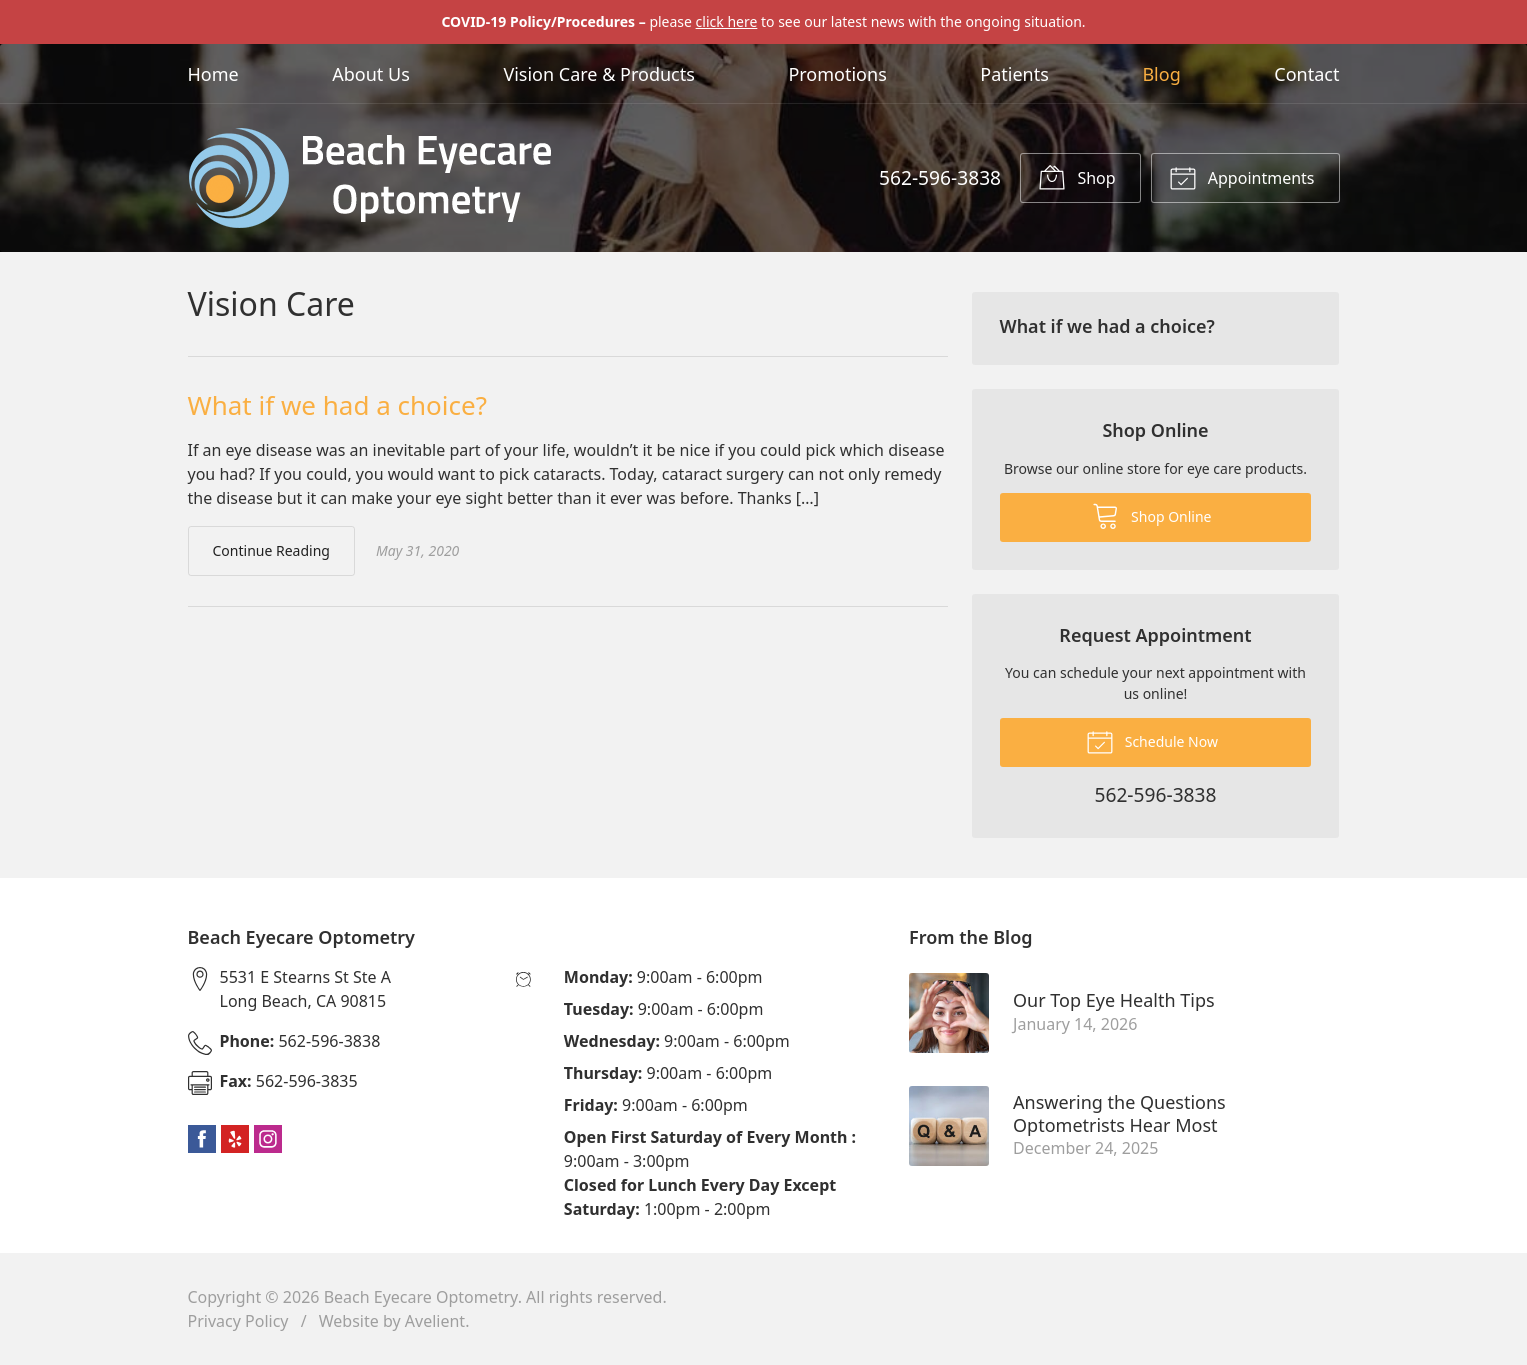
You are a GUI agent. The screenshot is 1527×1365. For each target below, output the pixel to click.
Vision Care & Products (598, 74)
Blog (1161, 74)
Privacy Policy (238, 1321)
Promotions (837, 74)
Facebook (202, 1139)
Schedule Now (1152, 741)
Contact (1306, 74)
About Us (371, 74)
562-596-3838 (940, 177)
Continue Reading (271, 550)
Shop (1076, 177)
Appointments (1242, 177)
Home (213, 74)
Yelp (235, 1139)
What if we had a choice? (337, 405)
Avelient (435, 1321)
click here (727, 21)
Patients (1014, 74)
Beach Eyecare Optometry (421, 1297)
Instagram (268, 1139)
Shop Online (1151, 515)
